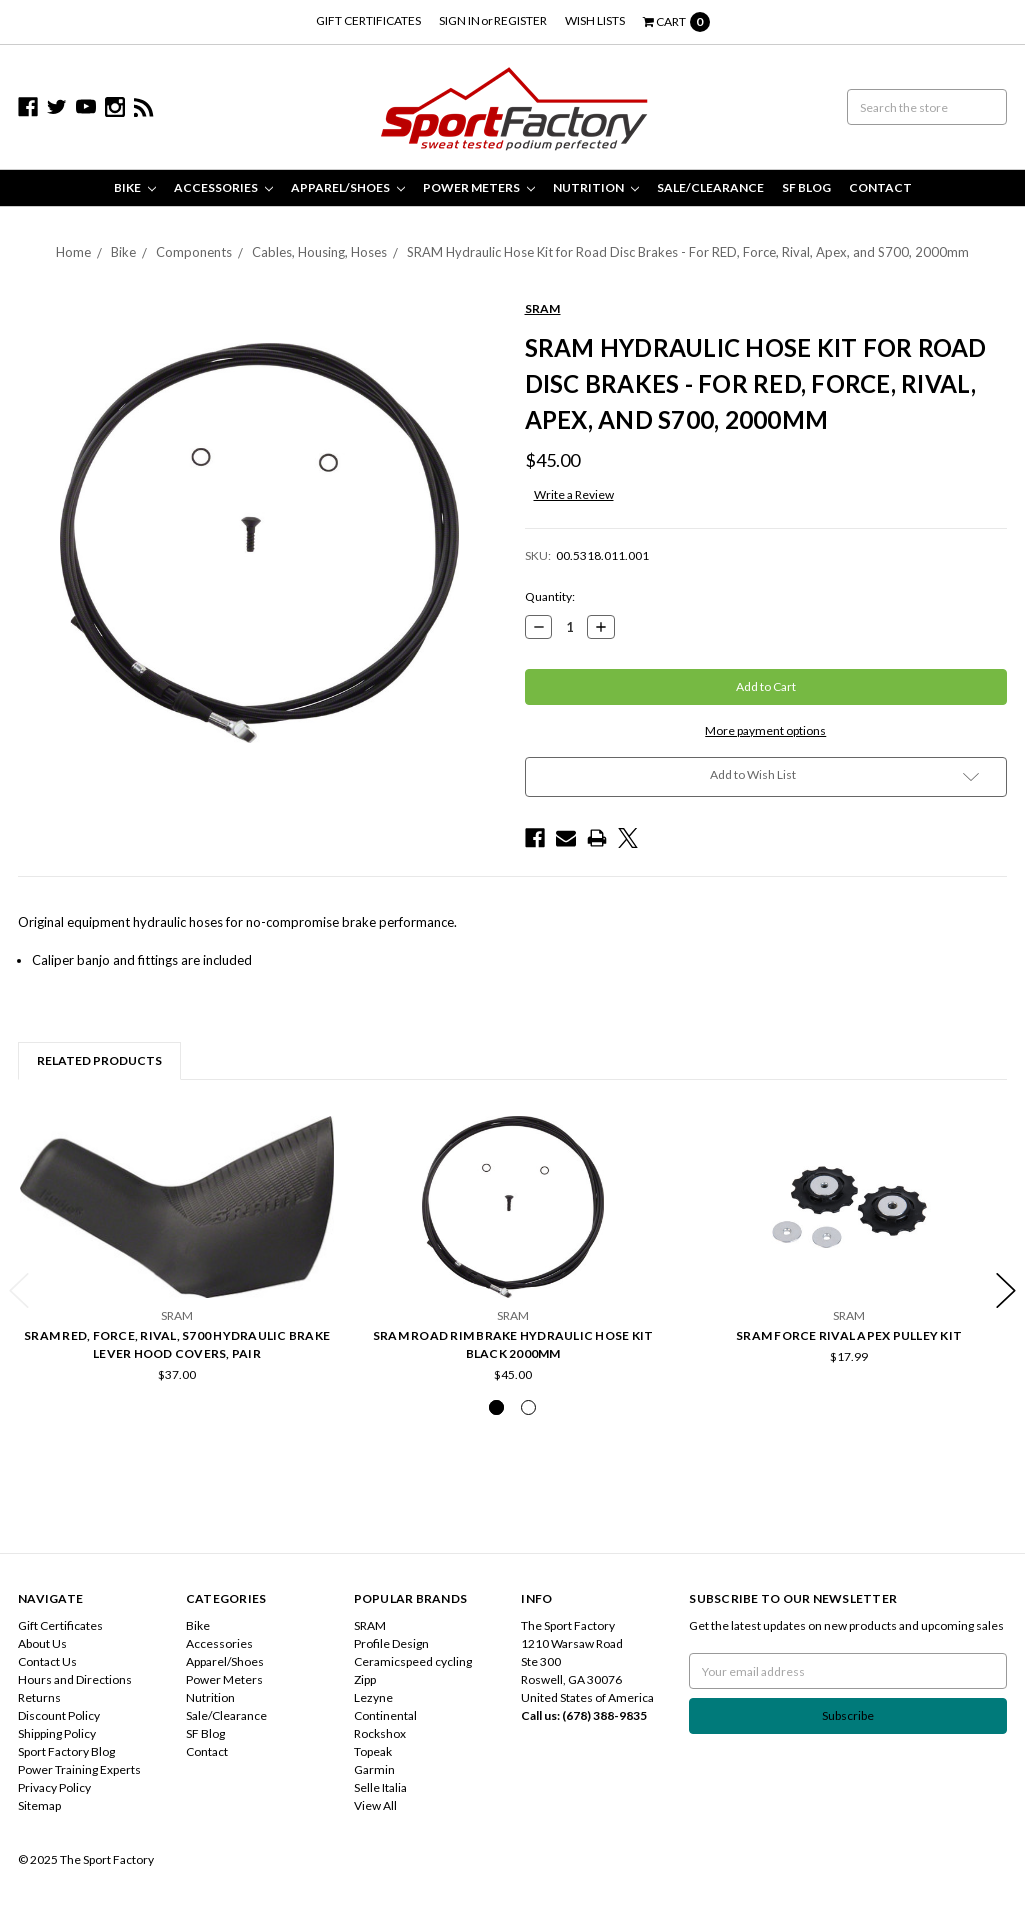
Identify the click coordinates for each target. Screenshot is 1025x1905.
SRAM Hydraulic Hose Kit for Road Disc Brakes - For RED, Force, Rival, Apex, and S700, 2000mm (688, 252)
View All (375, 1805)
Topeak (373, 1751)
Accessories (223, 187)
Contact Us (47, 1661)
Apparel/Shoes (348, 187)
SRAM (370, 1625)
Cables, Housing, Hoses (319, 252)
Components (194, 252)
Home (73, 252)
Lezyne (373, 1697)
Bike (135, 187)
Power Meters (479, 187)
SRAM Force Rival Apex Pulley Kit (849, 1335)
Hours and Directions (75, 1679)
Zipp (365, 1679)
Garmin (374, 1769)
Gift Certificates (368, 20)
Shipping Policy (57, 1733)
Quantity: (550, 596)
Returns (39, 1697)
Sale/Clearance (710, 187)
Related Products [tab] (99, 1060)
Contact (880, 187)
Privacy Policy (54, 1787)
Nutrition (596, 187)
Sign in (459, 20)
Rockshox (380, 1733)
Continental (385, 1715)
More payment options (765, 730)
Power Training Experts (79, 1769)
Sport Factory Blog (66, 1751)
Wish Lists (595, 20)
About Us (42, 1643)
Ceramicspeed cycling (413, 1661)
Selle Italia (380, 1787)
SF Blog (806, 187)
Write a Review (574, 494)
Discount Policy (59, 1715)
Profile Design (391, 1643)
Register (520, 20)
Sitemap (39, 1805)
